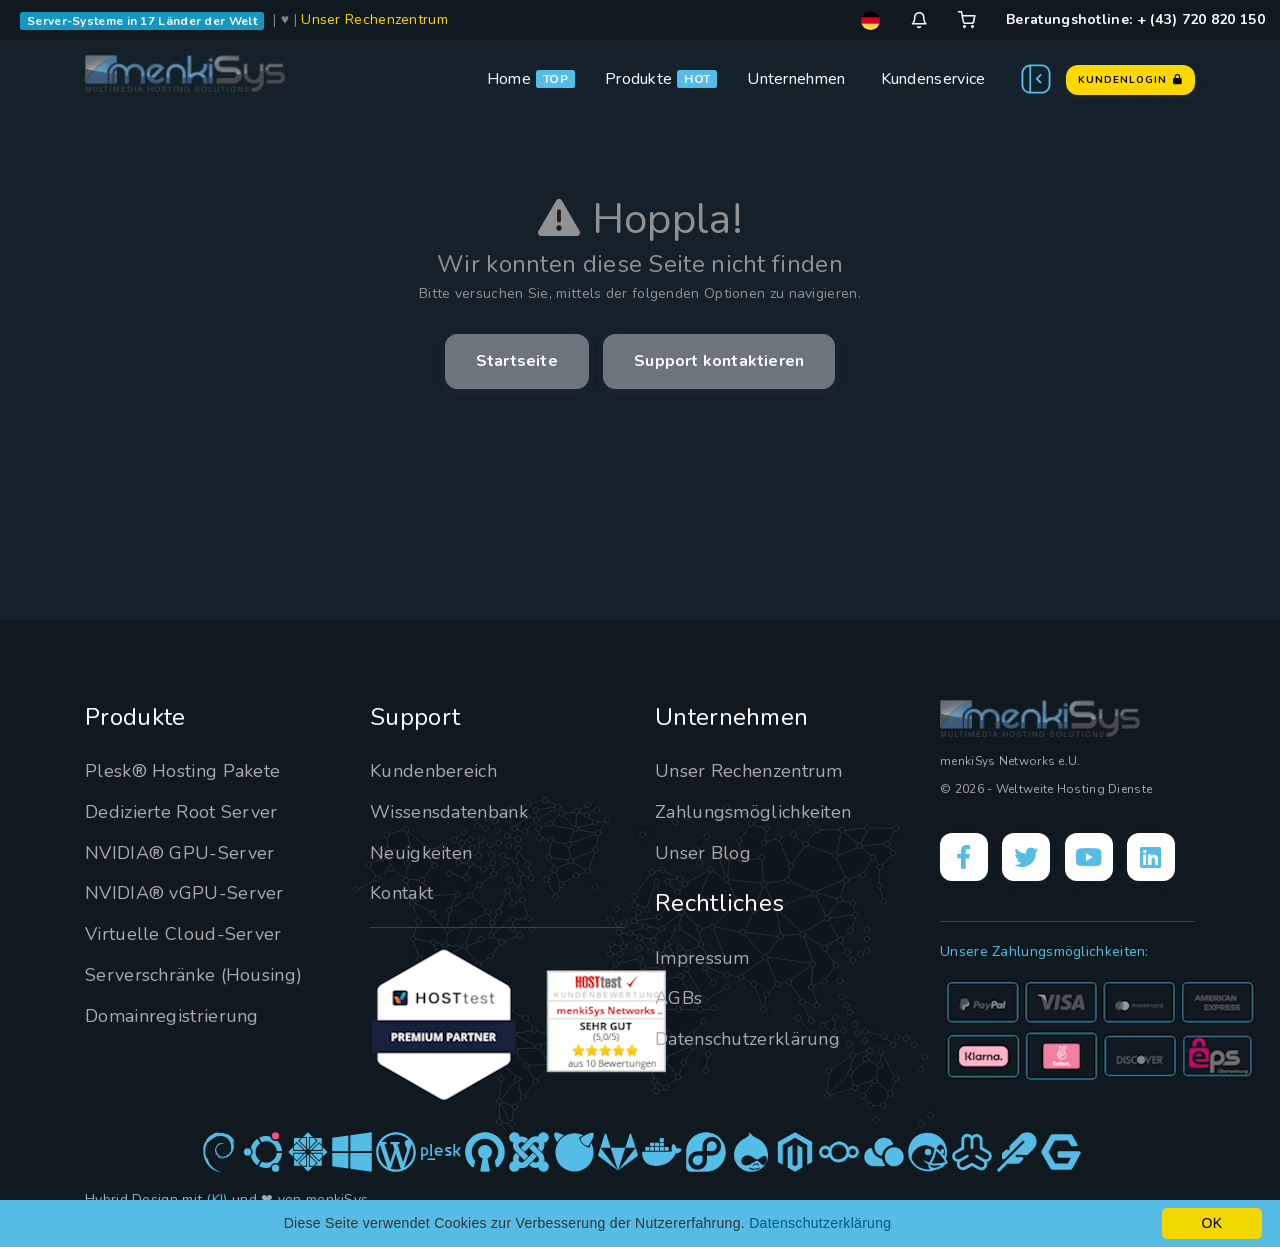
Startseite (517, 361)
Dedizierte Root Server (181, 812)
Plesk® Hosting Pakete (182, 771)
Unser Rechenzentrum (374, 19)
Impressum (702, 958)
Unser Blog (703, 853)
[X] (1026, 857)
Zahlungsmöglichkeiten (753, 812)
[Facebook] (964, 857)
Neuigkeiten (421, 853)
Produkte (638, 79)
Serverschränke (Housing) (193, 975)
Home (509, 79)
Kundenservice (933, 79)
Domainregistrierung (172, 1016)
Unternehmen (796, 79)
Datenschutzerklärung (747, 1039)
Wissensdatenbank (449, 812)
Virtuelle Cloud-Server (183, 934)
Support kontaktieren (719, 361)
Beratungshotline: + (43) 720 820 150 (1135, 19)
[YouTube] (1089, 857)
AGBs (678, 998)
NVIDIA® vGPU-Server (184, 893)
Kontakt (401, 893)
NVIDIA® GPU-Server (179, 853)
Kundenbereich (433, 771)
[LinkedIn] (1151, 857)
